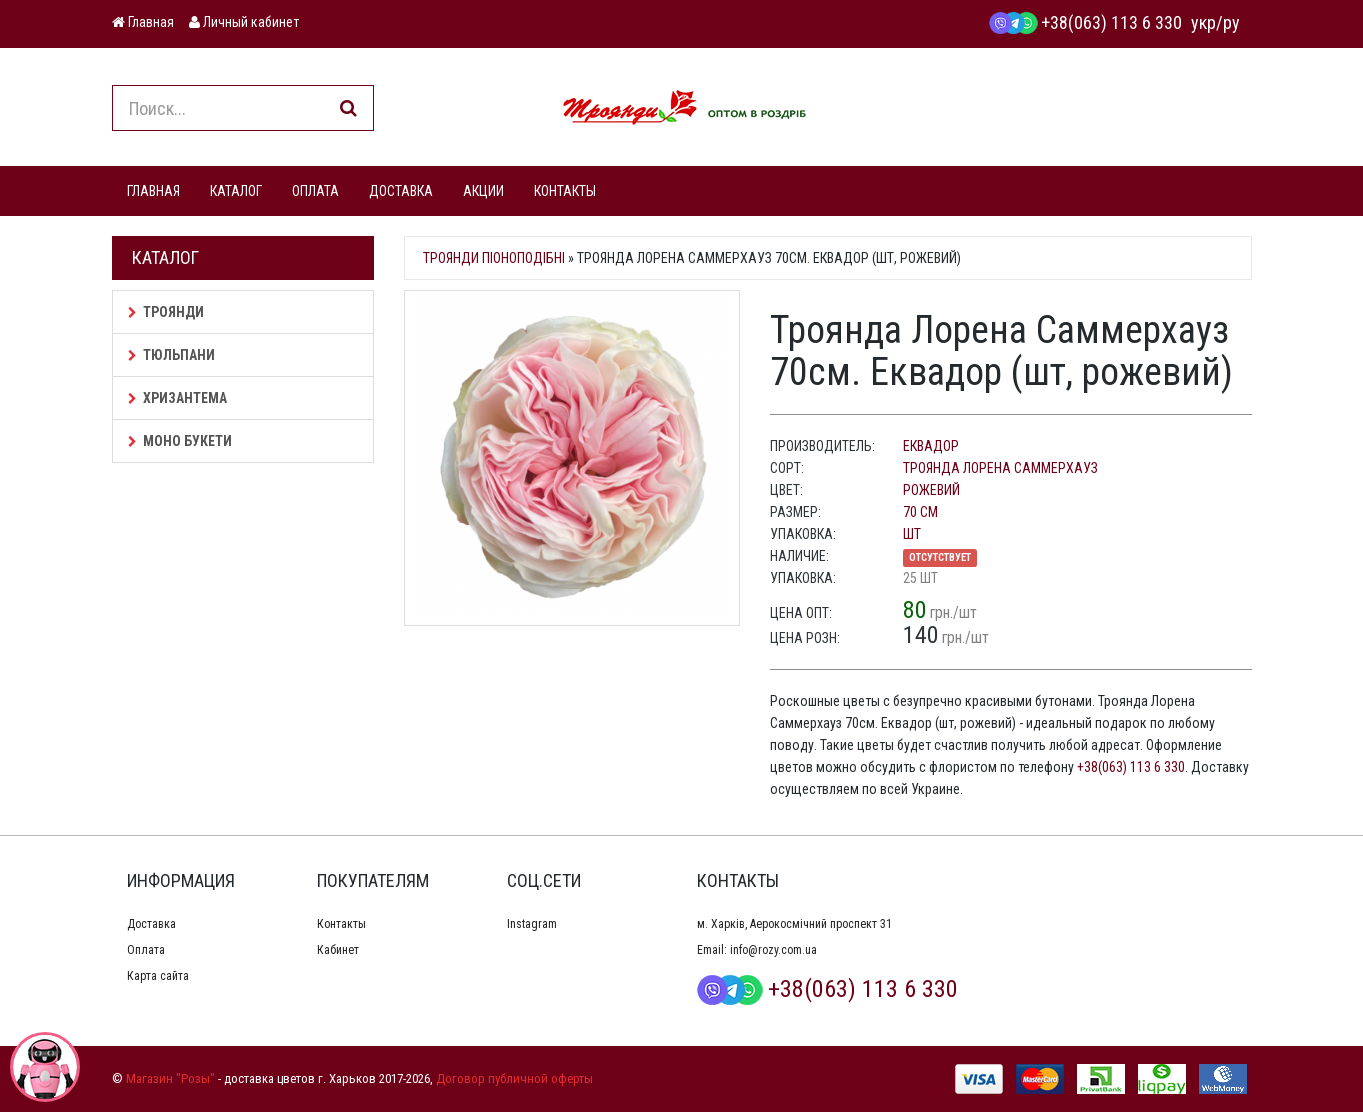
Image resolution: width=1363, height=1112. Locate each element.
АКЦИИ (483, 191)
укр (1203, 22)
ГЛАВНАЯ (153, 191)
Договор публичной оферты (514, 1078)
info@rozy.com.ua (773, 950)
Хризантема (177, 398)
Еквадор (931, 446)
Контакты (341, 924)
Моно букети (180, 441)
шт (912, 534)
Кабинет (338, 950)
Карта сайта (158, 976)
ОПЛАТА (315, 191)
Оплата (146, 950)
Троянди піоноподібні (494, 258)
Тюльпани (171, 355)
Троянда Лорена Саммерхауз (1000, 468)
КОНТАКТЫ (565, 191)
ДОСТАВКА (401, 191)
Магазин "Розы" (170, 1078)
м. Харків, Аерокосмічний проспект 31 (794, 924)
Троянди (166, 312)
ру (1231, 22)
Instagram (532, 924)
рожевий (931, 490)
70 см (920, 512)
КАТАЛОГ (236, 191)
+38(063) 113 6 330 (1085, 22)
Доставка (151, 924)
